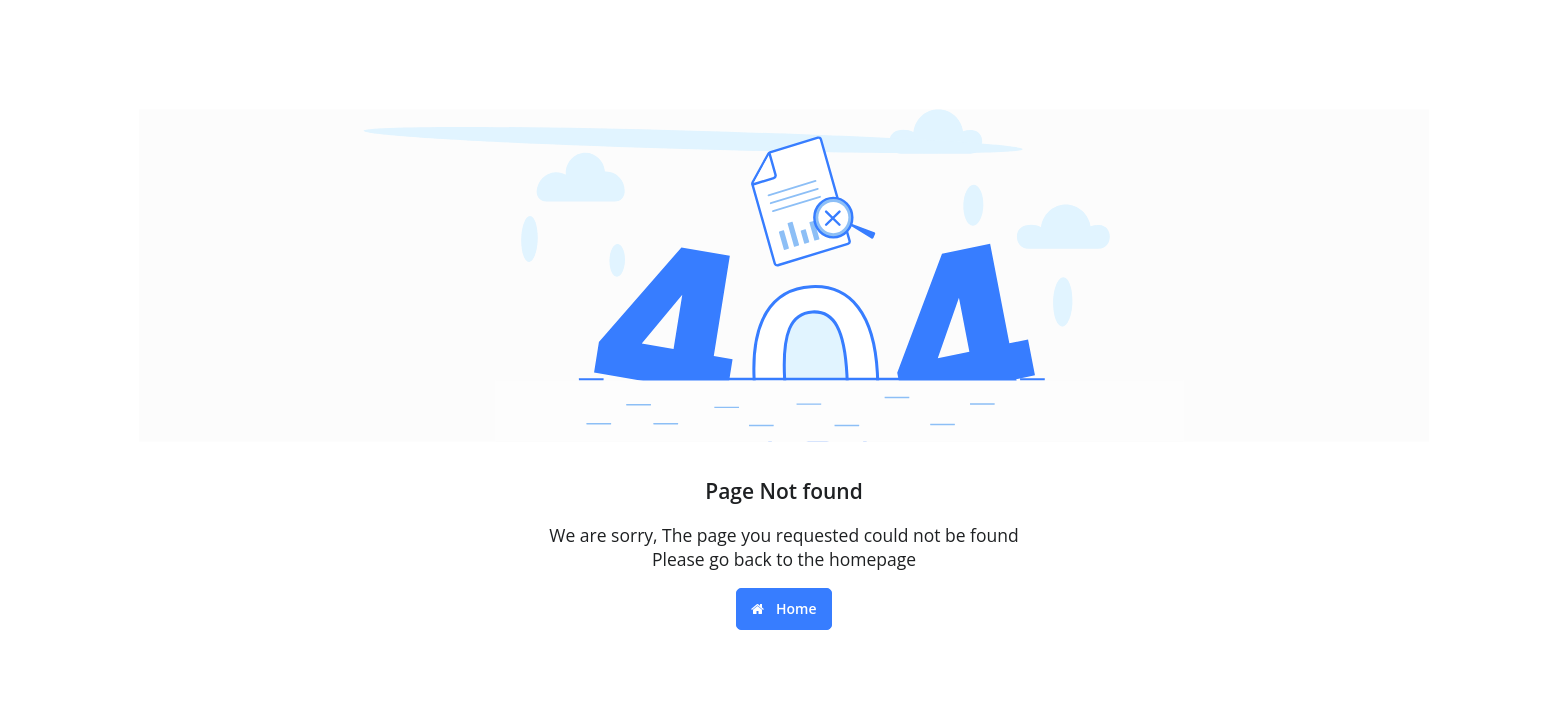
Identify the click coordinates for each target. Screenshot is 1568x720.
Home (783, 608)
